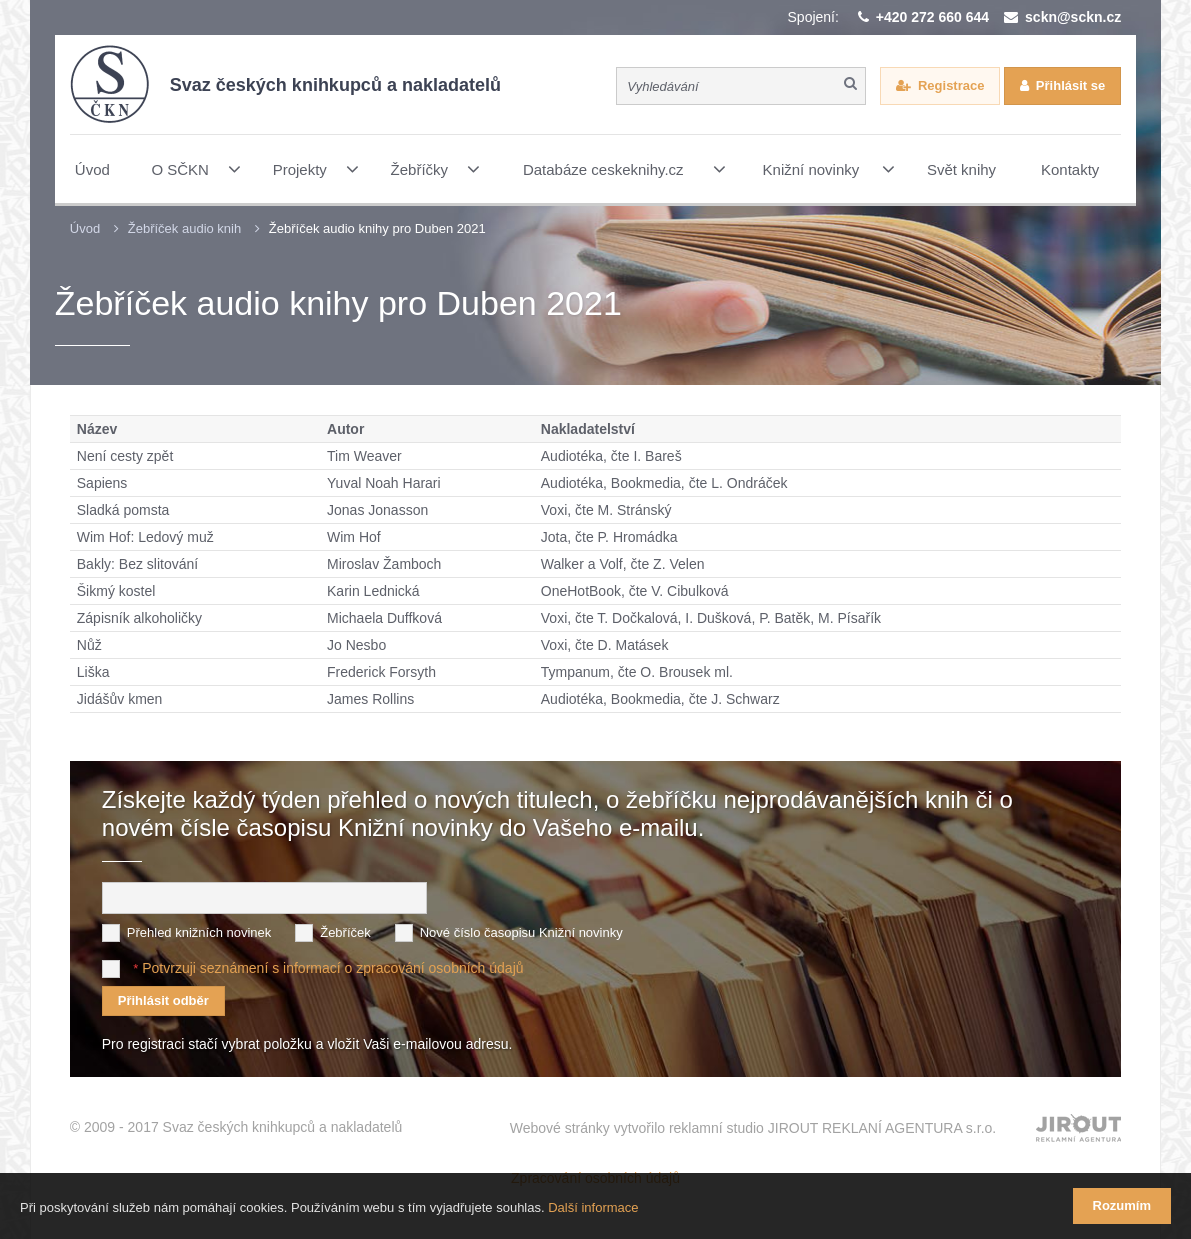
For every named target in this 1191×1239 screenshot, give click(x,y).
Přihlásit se (1070, 85)
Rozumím (1122, 1205)
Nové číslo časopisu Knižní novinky (521, 932)
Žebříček (345, 932)
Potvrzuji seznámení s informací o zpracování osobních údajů (332, 968)
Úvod (85, 228)
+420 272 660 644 (932, 17)
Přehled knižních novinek (199, 932)
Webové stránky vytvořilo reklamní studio (753, 1128)
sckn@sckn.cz (1073, 17)
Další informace (593, 1207)
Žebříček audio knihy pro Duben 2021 (377, 228)
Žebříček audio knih (184, 228)
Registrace (951, 85)
